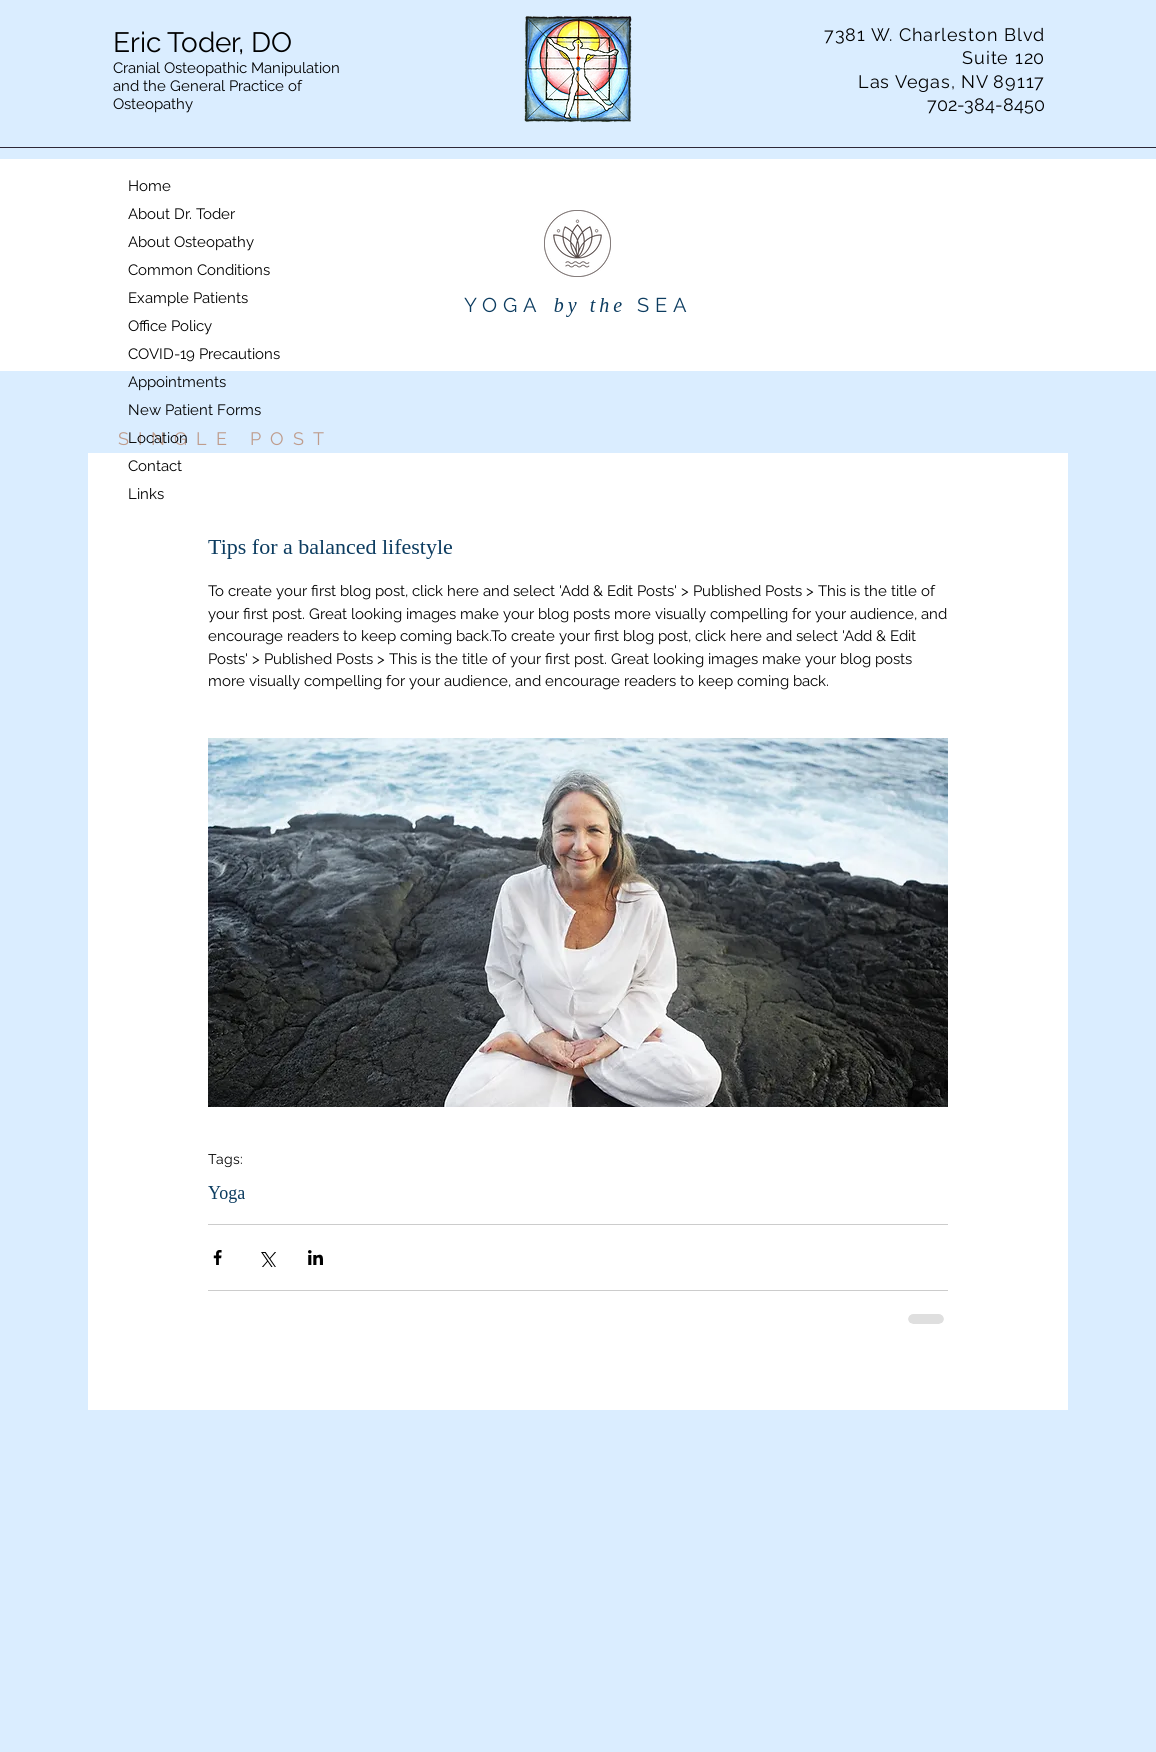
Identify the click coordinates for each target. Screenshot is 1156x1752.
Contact (155, 466)
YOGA (503, 305)
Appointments (177, 382)
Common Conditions (199, 270)
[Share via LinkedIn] (315, 1257)
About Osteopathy (191, 242)
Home (149, 186)
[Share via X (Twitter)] (266, 1257)
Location (158, 438)
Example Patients (188, 298)
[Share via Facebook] (217, 1257)
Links (146, 494)
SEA (665, 305)
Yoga (226, 1193)
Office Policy (170, 326)
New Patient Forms (194, 410)
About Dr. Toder (181, 214)
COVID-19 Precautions (204, 354)
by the (590, 305)
